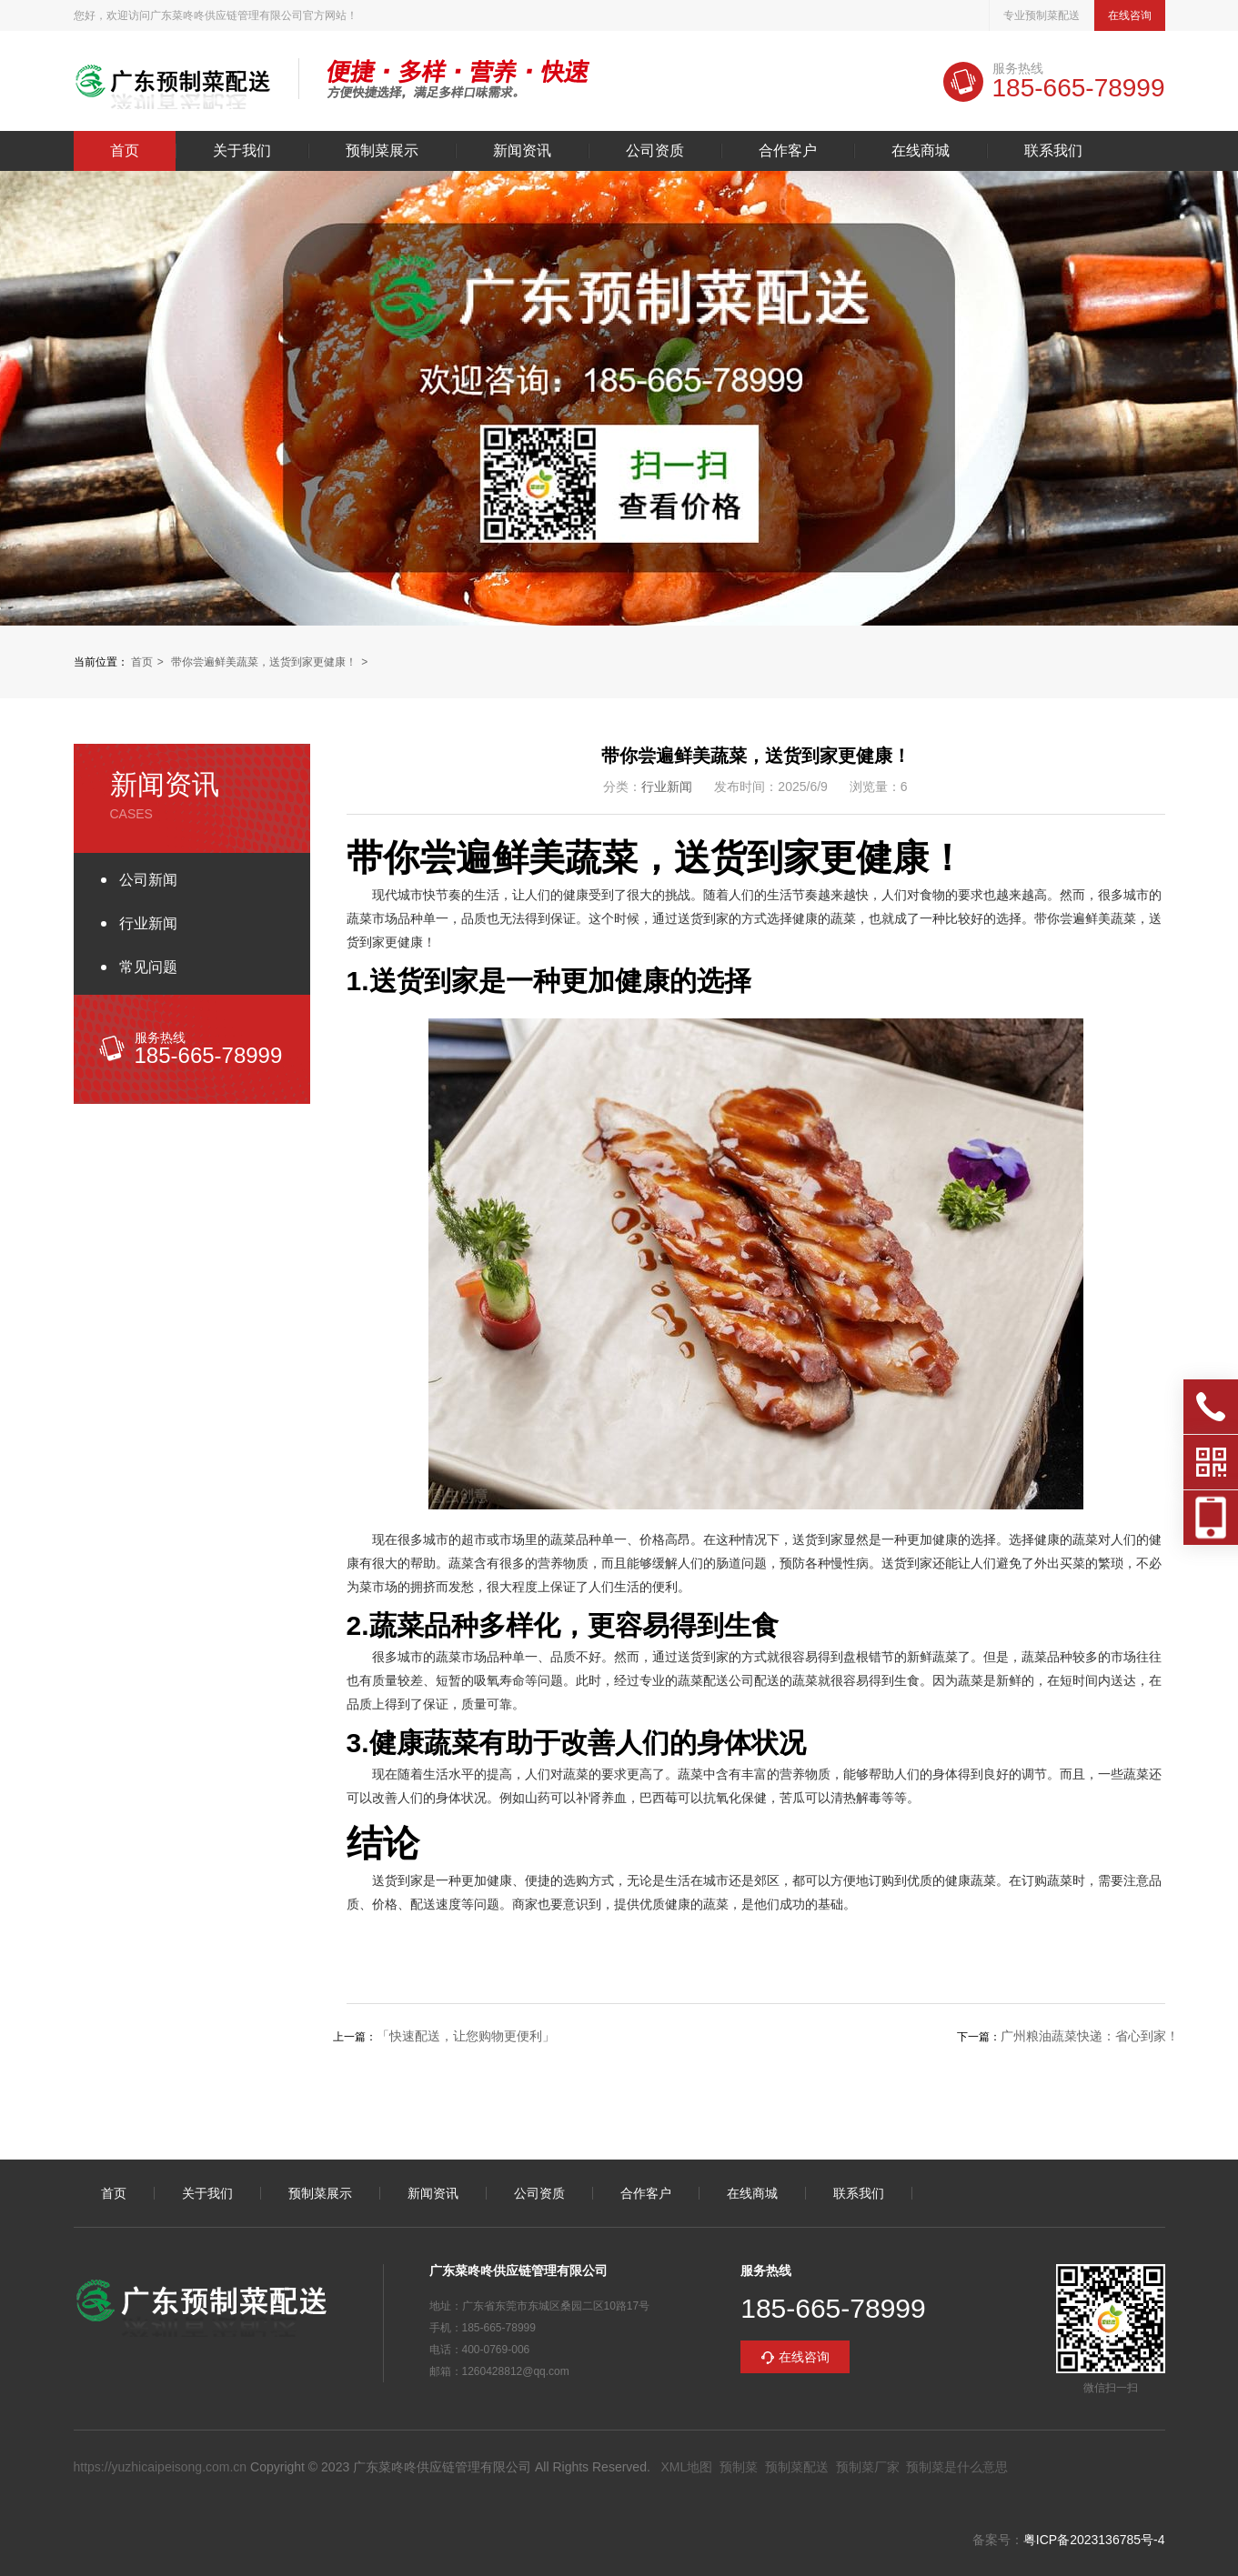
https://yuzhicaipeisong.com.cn (160, 2467)
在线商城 (920, 151)
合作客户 (788, 151)
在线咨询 (1130, 15)
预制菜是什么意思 (957, 2467)
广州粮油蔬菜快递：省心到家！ (1090, 2036)
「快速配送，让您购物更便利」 (466, 2036)
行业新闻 (148, 923)
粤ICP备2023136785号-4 (1094, 2539)
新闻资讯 (522, 151)
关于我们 (242, 151)
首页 (124, 151)
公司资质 (655, 151)
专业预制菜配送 (1041, 15)
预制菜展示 (382, 151)
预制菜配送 (797, 2467)
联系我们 (1053, 151)
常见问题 (148, 967)
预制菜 (739, 2467)
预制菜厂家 (868, 2467)
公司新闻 (148, 879)
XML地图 (686, 2467)
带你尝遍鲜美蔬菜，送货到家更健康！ (264, 662)
